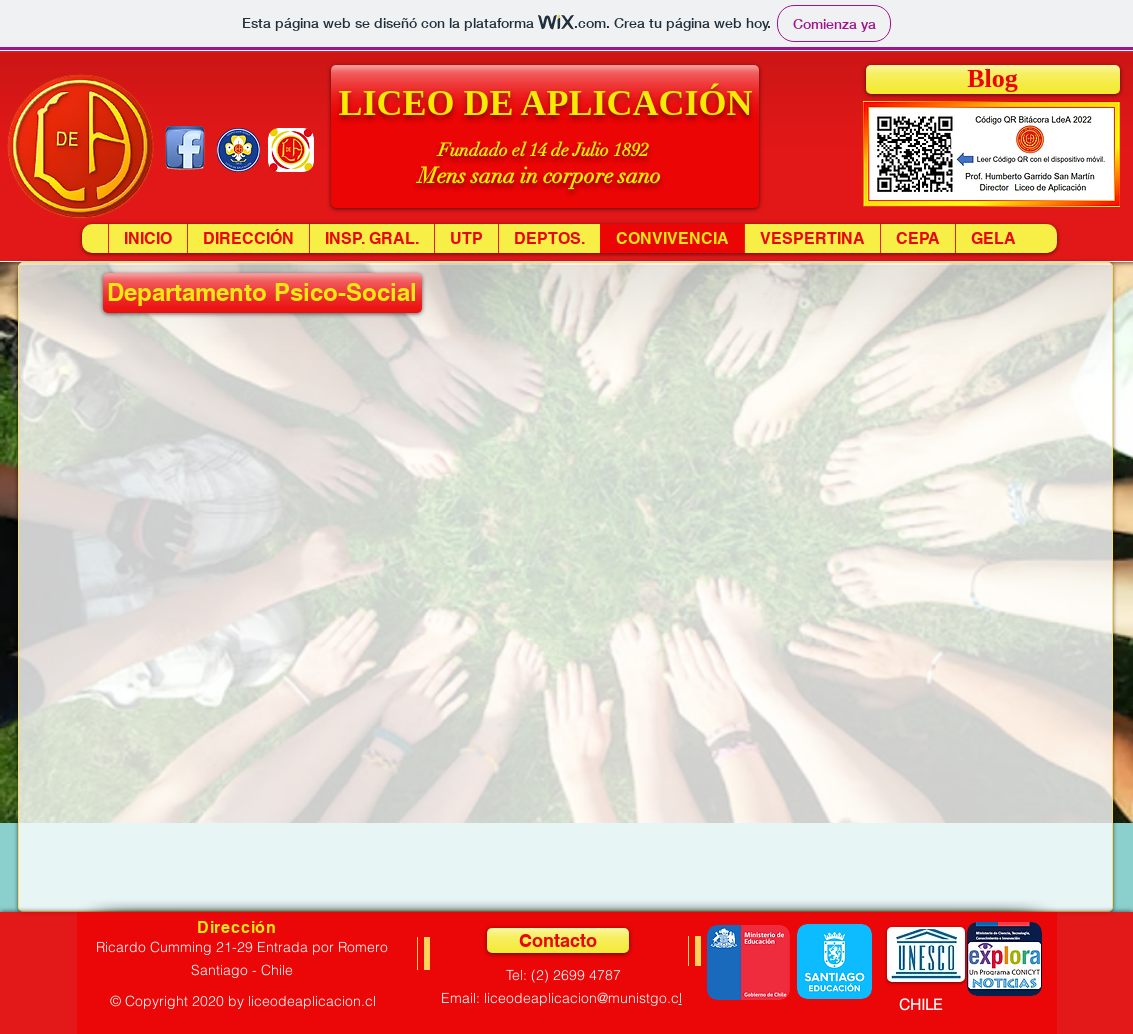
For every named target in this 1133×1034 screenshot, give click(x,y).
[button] (545, 136)
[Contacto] (558, 940)
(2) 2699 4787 (576, 975)
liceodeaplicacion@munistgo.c (581, 997)
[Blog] (993, 79)
